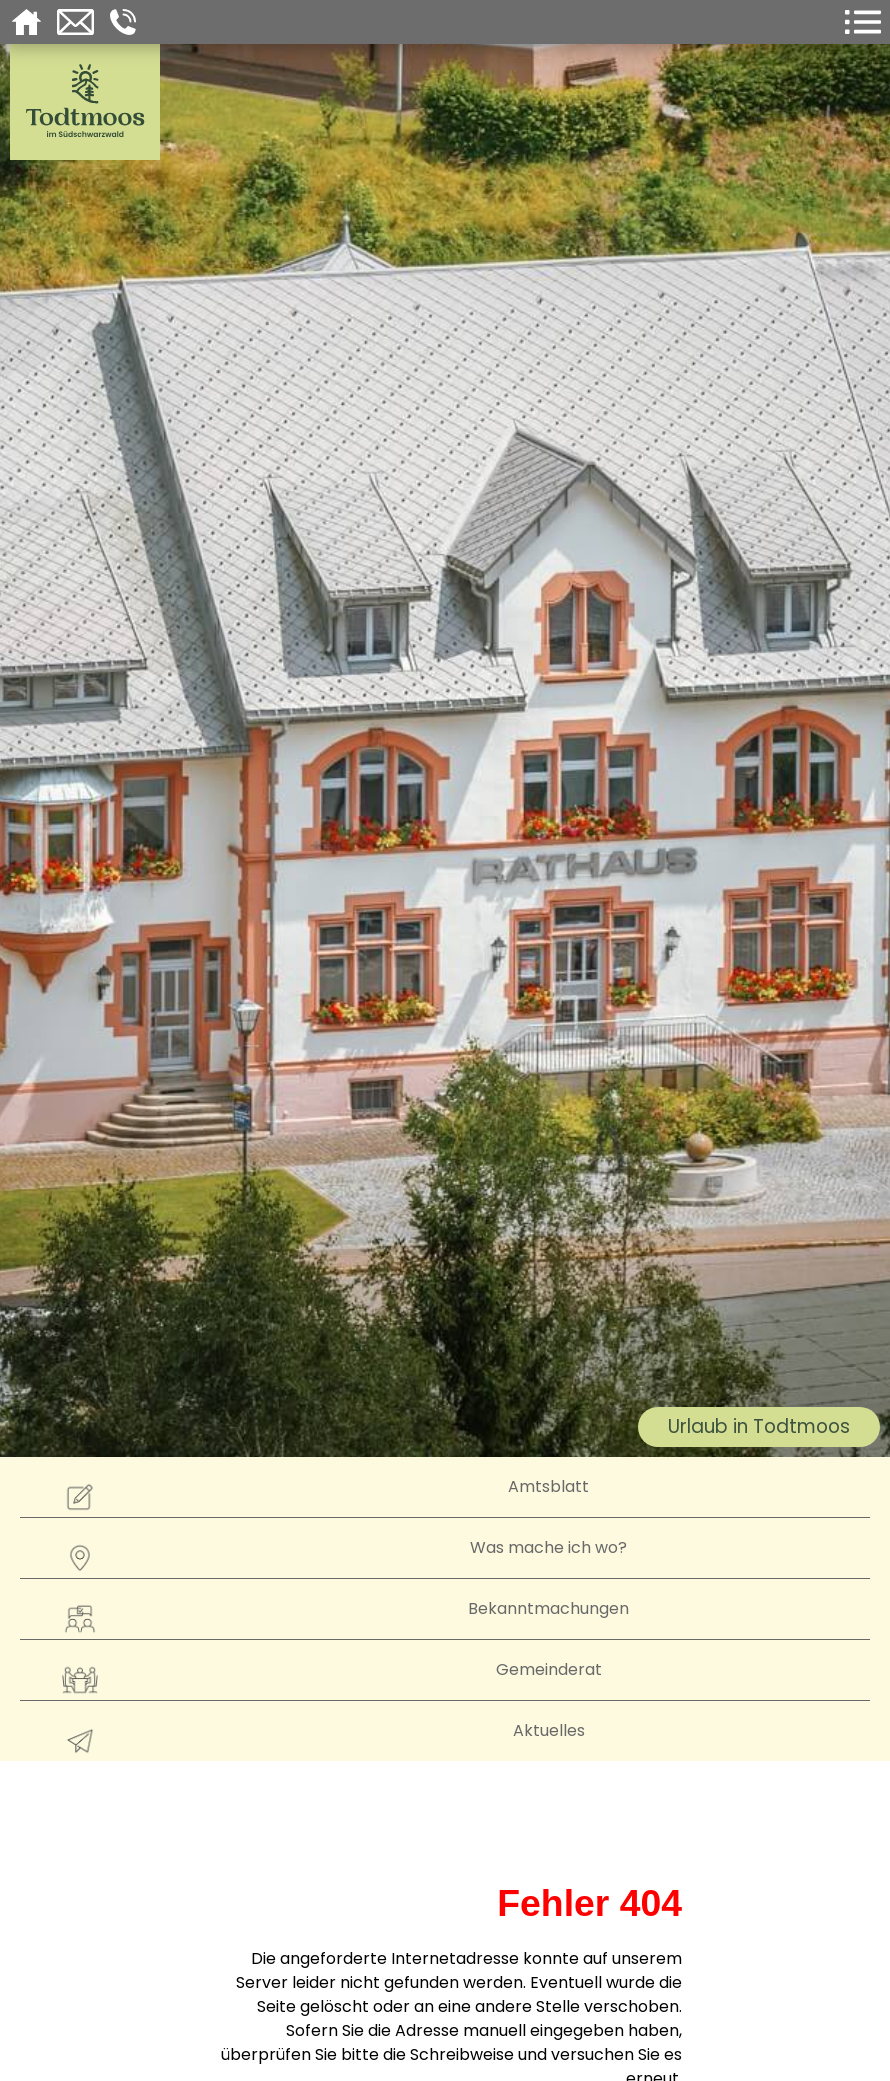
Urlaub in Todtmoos (759, 1426)
